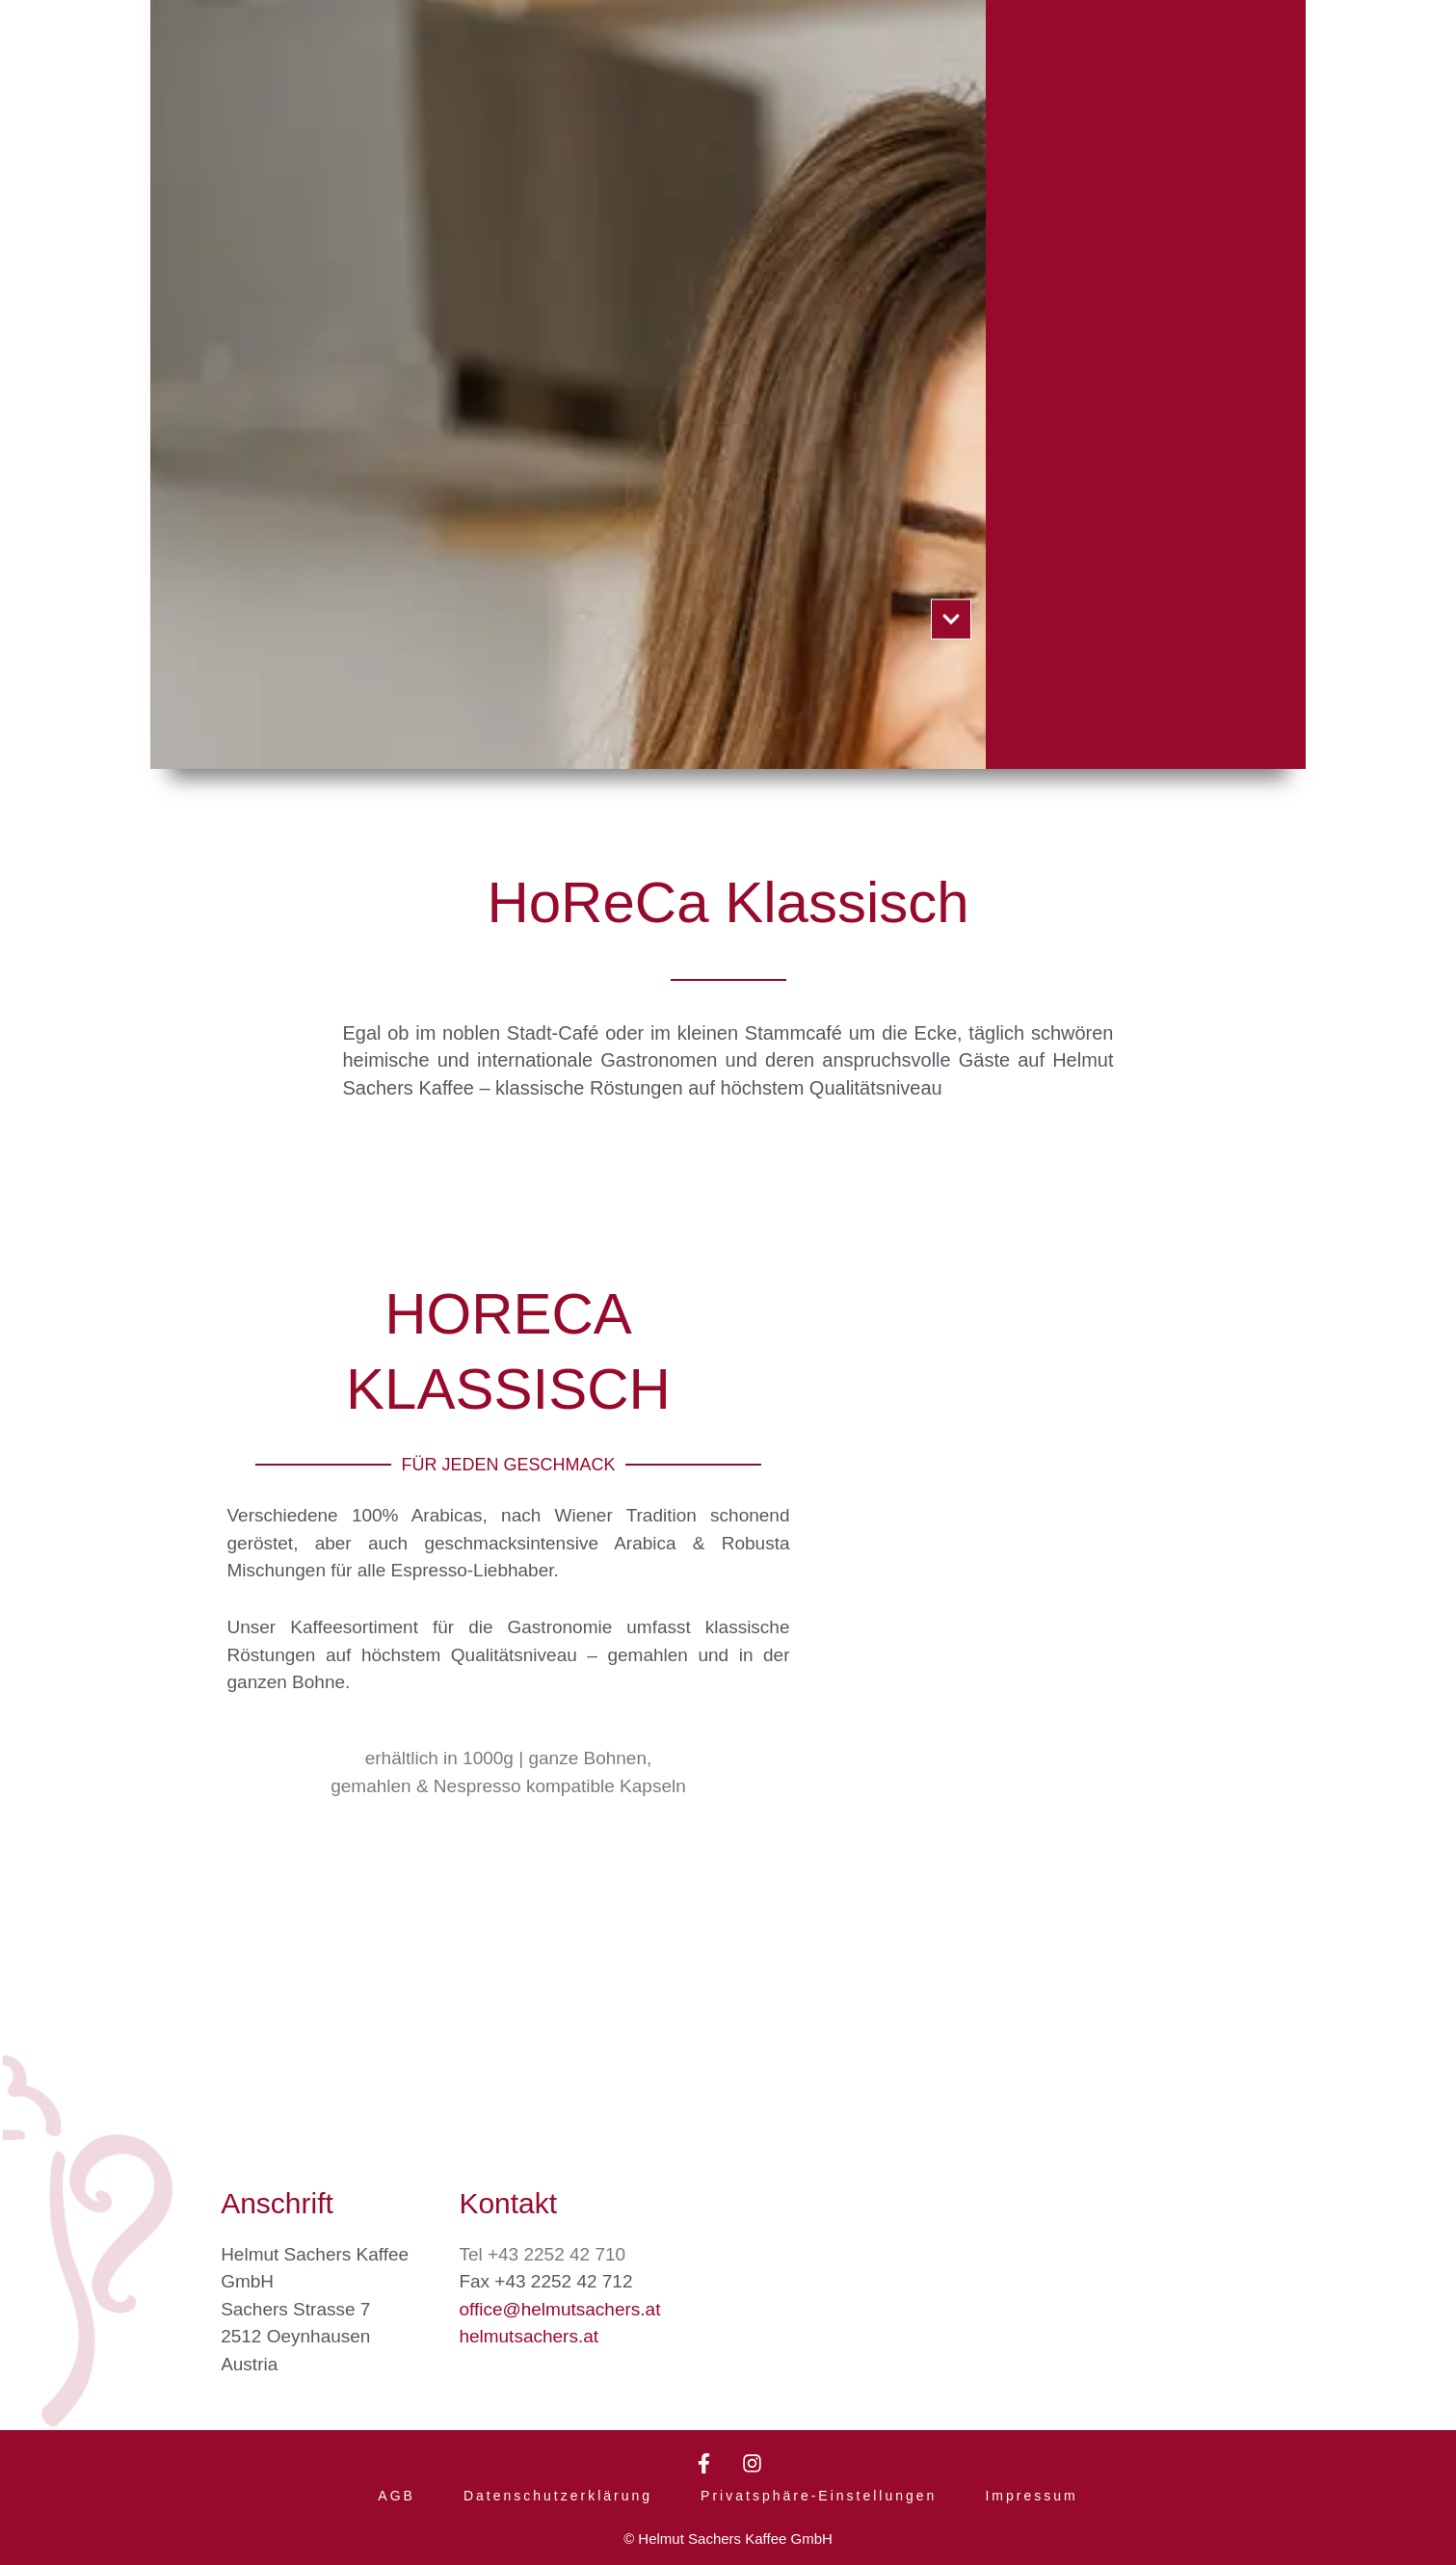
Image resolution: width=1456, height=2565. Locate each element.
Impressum (1031, 2495)
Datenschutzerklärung (557, 2495)
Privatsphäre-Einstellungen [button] (819, 2495)
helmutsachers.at (528, 2334)
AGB (396, 2495)
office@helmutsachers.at (559, 2307)
